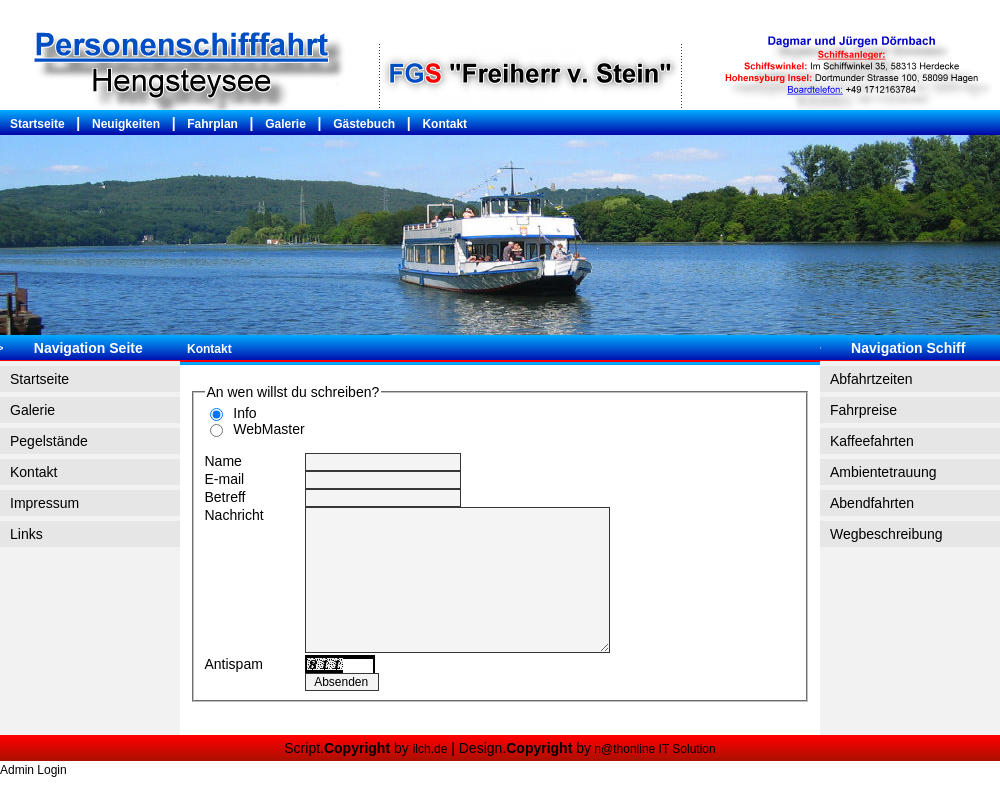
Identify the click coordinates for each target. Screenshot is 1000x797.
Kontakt (444, 124)
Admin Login (33, 770)
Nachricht (234, 515)
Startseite (37, 124)
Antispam (234, 664)
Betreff (225, 497)
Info (241, 413)
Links (26, 534)
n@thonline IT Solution (653, 749)
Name (223, 461)
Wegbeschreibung (886, 534)
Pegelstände (49, 441)
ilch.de (430, 749)
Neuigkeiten (126, 124)
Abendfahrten (872, 503)
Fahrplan (212, 124)
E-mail (225, 479)
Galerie (285, 124)
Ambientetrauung (883, 472)
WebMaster (265, 429)
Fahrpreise (863, 410)
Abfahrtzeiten (871, 379)
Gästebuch (364, 124)
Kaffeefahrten (872, 441)
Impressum (44, 503)
